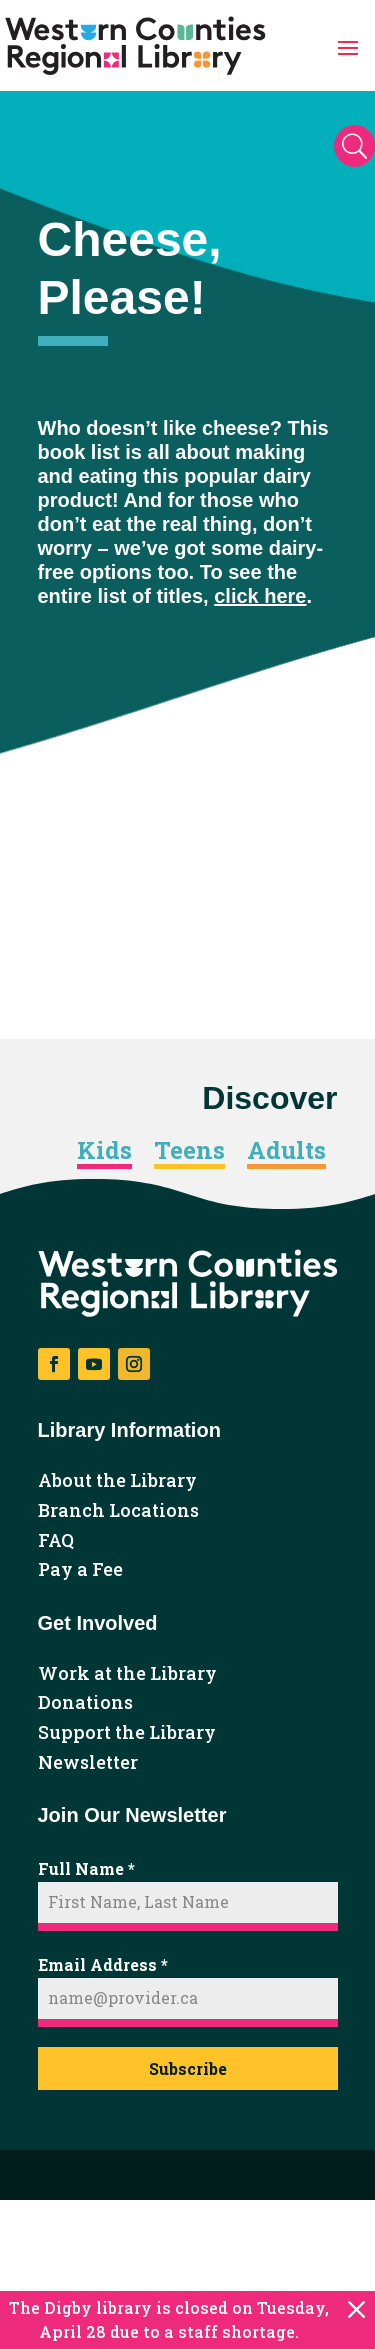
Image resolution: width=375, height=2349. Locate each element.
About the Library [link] (117, 1481)
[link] (135, 46)
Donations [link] (85, 1703)
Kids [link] (104, 1151)
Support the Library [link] (127, 1733)
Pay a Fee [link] (80, 1570)
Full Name (86, 1868)
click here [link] (260, 596)
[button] (348, 46)
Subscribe (188, 2068)
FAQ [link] (56, 1541)
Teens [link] (189, 1151)
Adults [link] (286, 1151)
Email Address (103, 1964)
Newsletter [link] (88, 1763)
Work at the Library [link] (127, 1674)
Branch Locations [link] (118, 1511)
